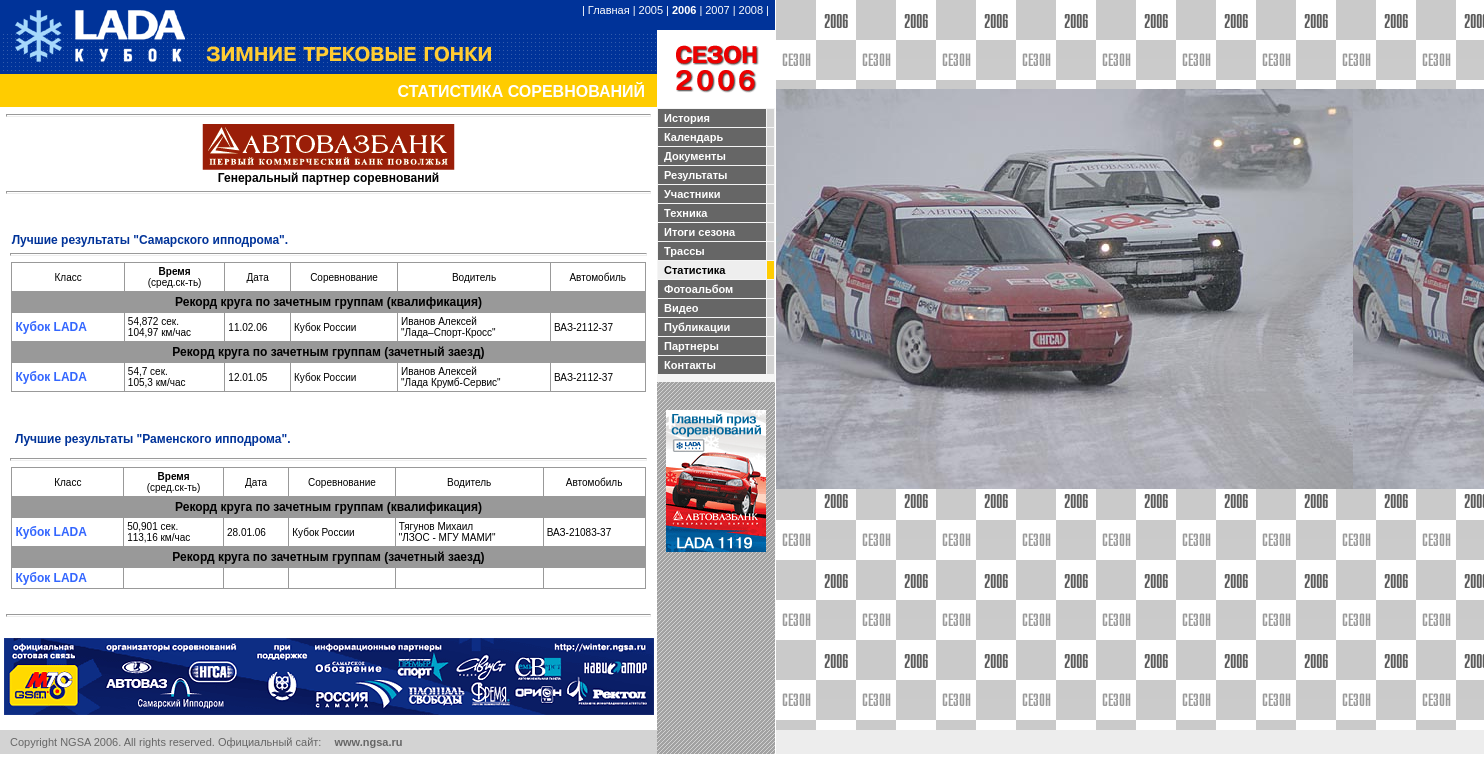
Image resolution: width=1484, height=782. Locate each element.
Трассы (684, 251)
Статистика (695, 270)
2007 (717, 10)
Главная (609, 10)
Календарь (693, 137)
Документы (695, 156)
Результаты (695, 175)
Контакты (690, 365)
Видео (681, 308)
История (687, 118)
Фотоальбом (698, 289)
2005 (651, 10)
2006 (684, 10)
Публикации (697, 327)
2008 (751, 10)
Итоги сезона (699, 232)
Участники (692, 194)
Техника (685, 213)
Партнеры (691, 346)
